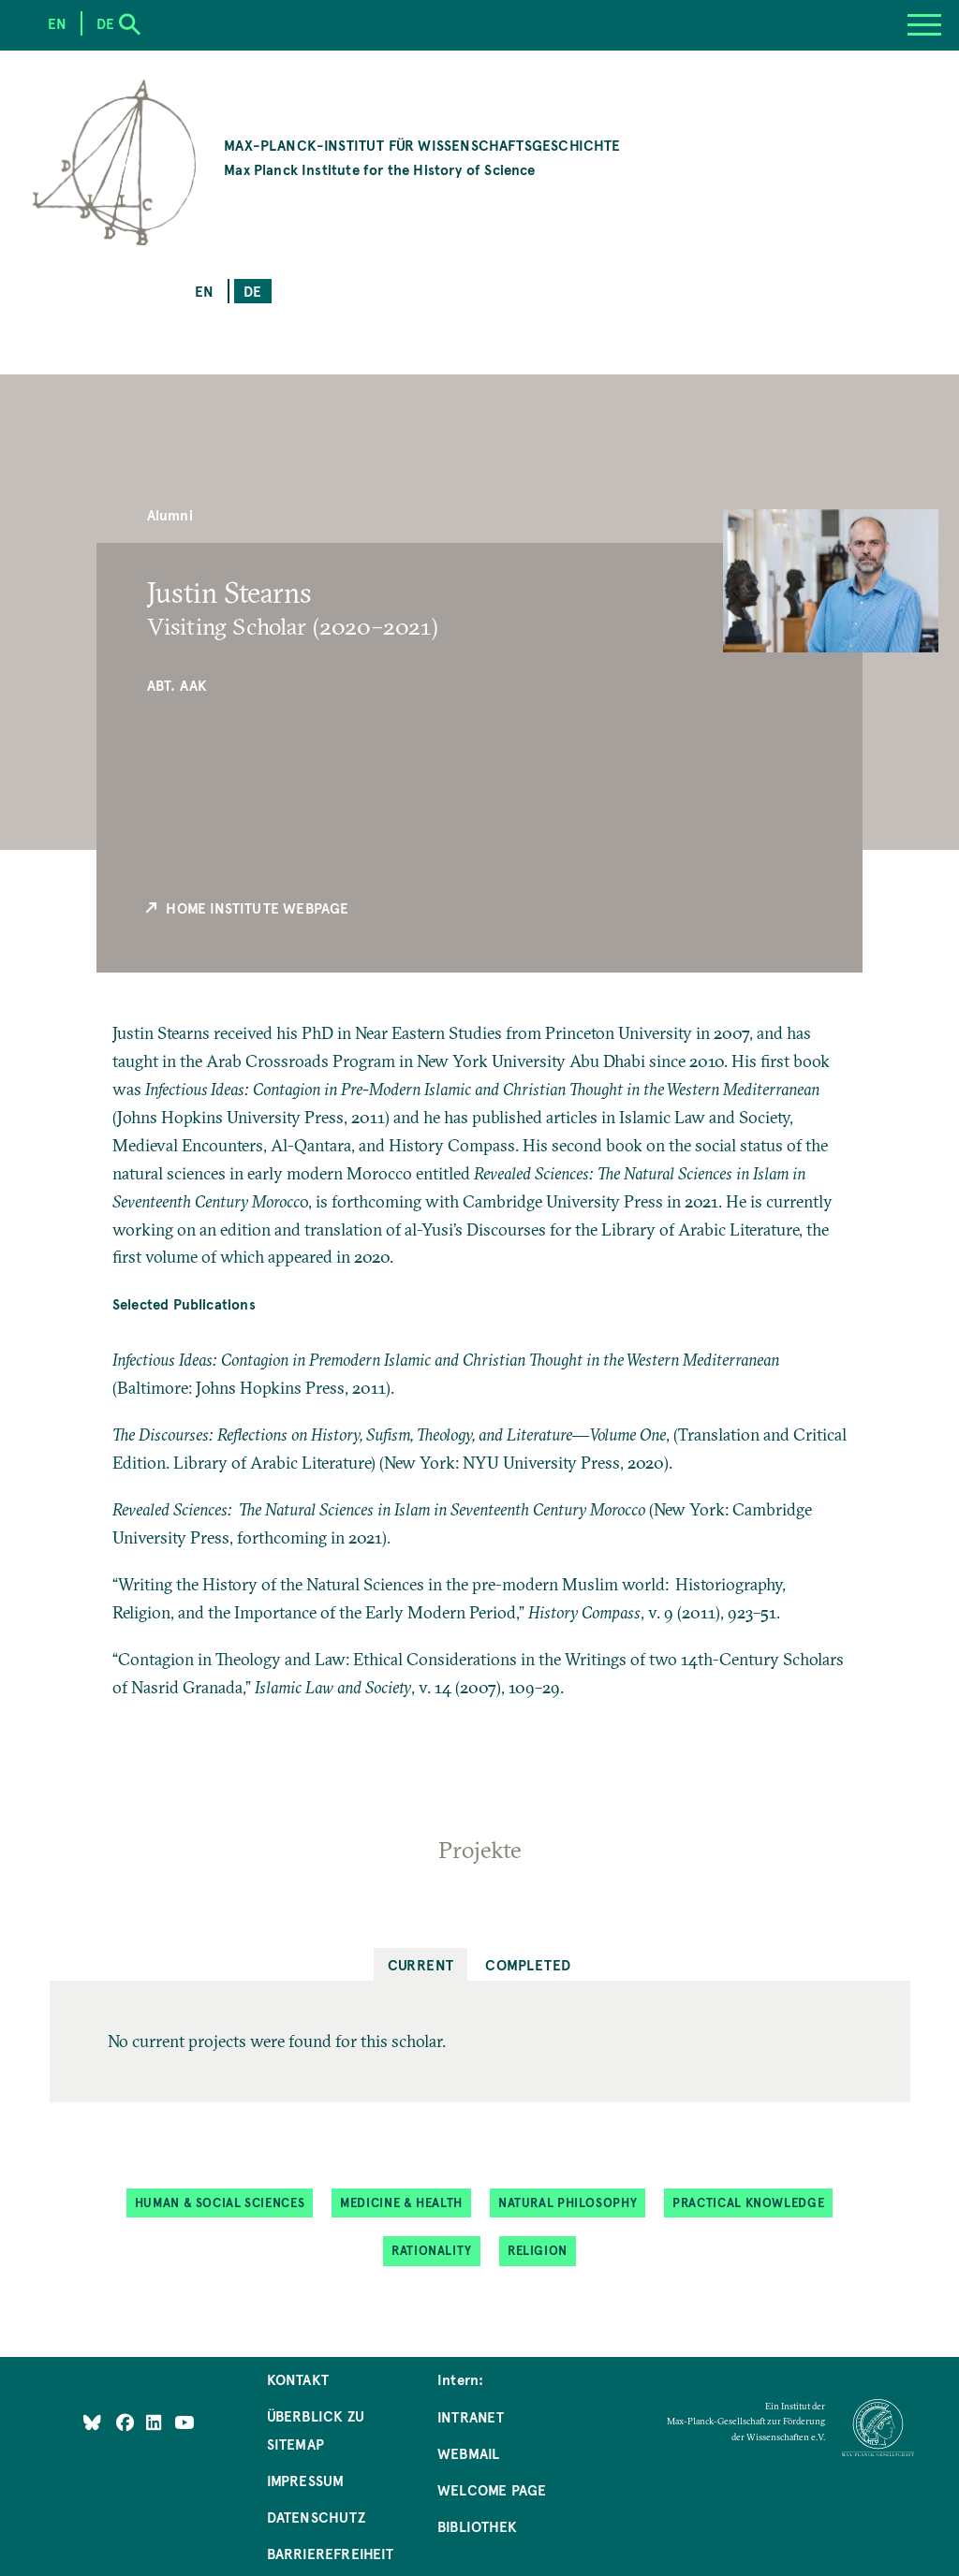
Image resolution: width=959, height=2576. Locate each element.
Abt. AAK (177, 685)
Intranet (470, 2416)
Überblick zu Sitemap (315, 2429)
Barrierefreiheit (330, 2553)
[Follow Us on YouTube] (184, 2422)
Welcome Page (491, 2489)
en (204, 290)
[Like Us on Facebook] (127, 2422)
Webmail (468, 2453)
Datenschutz (316, 2516)
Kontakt (298, 2379)
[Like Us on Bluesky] (92, 2422)
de (252, 290)
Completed (527, 1964)
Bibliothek (477, 2526)
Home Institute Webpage (246, 908)
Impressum (306, 2480)
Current (421, 1964)
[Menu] (924, 25)
